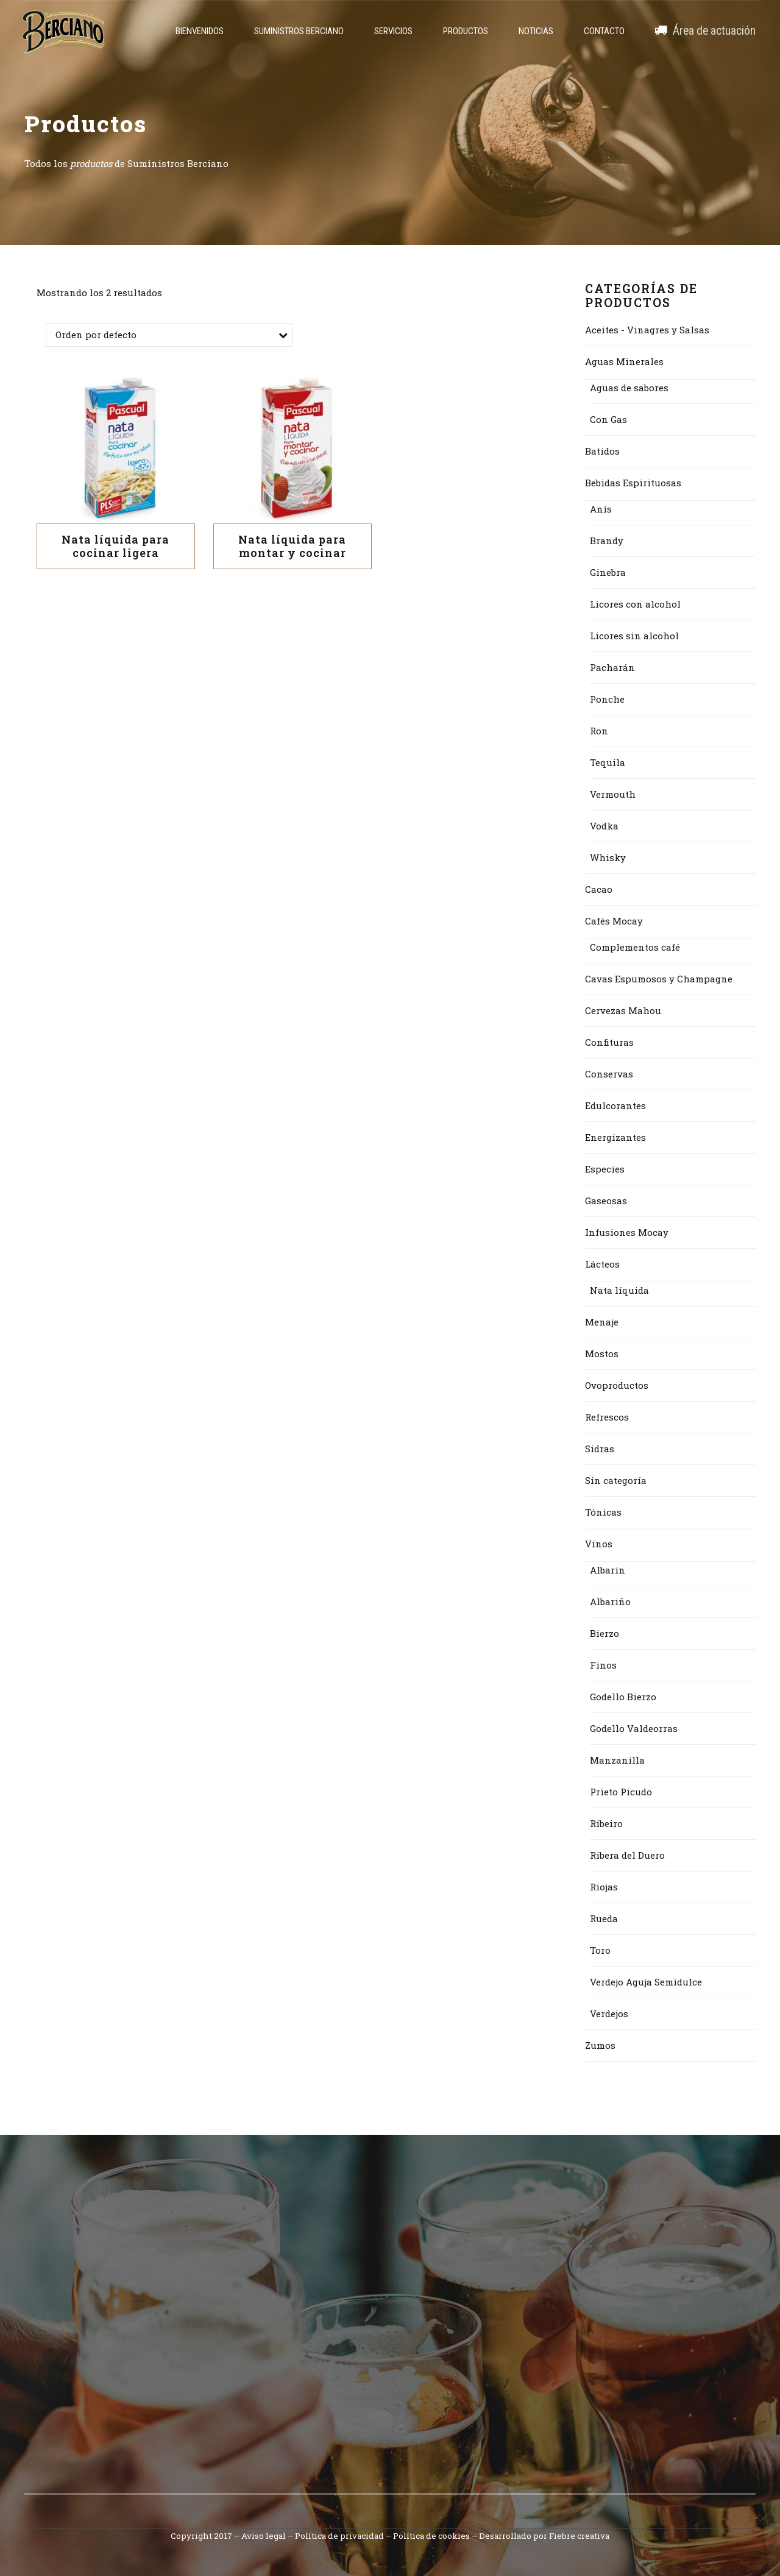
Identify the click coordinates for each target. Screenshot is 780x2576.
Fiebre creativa (579, 2535)
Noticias (536, 31)
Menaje (602, 1322)
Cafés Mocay (614, 921)
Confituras (609, 1042)
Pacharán (612, 667)
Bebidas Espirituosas (633, 483)
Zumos (600, 2045)
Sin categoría (616, 1480)
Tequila (607, 762)
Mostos (602, 1353)
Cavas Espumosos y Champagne (658, 979)
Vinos (598, 1544)
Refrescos (607, 1417)
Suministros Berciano (299, 31)
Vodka (604, 826)
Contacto (604, 31)
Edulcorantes (615, 1105)
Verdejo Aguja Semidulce (646, 1982)
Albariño (610, 1601)
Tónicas (603, 1512)
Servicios (393, 31)
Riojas (604, 1887)
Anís (601, 509)
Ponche (607, 699)
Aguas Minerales (624, 361)
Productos (465, 31)
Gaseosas (606, 1200)
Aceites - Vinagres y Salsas (647, 330)
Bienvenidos (200, 31)
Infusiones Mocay (626, 1232)
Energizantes (615, 1137)
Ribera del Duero (627, 1855)
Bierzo (604, 1633)
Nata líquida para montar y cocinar (292, 546)
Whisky (608, 857)
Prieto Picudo (621, 1792)
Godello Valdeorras (634, 1728)
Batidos (602, 451)
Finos (603, 1665)
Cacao (598, 889)
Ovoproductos (616, 1385)
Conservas (609, 1074)
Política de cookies (431, 2535)
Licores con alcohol (635, 604)
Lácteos (602, 1264)
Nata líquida (619, 1290)
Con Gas (608, 419)
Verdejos (609, 2013)
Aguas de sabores (629, 387)
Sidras (599, 1448)
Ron (599, 731)
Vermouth (613, 794)
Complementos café (635, 947)
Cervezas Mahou (623, 1010)
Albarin (607, 1570)
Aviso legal (263, 2535)
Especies (605, 1169)
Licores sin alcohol (634, 636)
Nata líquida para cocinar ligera (115, 546)
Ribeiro (606, 1823)
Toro (600, 1950)
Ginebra (608, 572)
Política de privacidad (339, 2535)
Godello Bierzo (623, 1697)
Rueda (604, 1918)
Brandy (606, 540)
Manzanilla (617, 1760)
